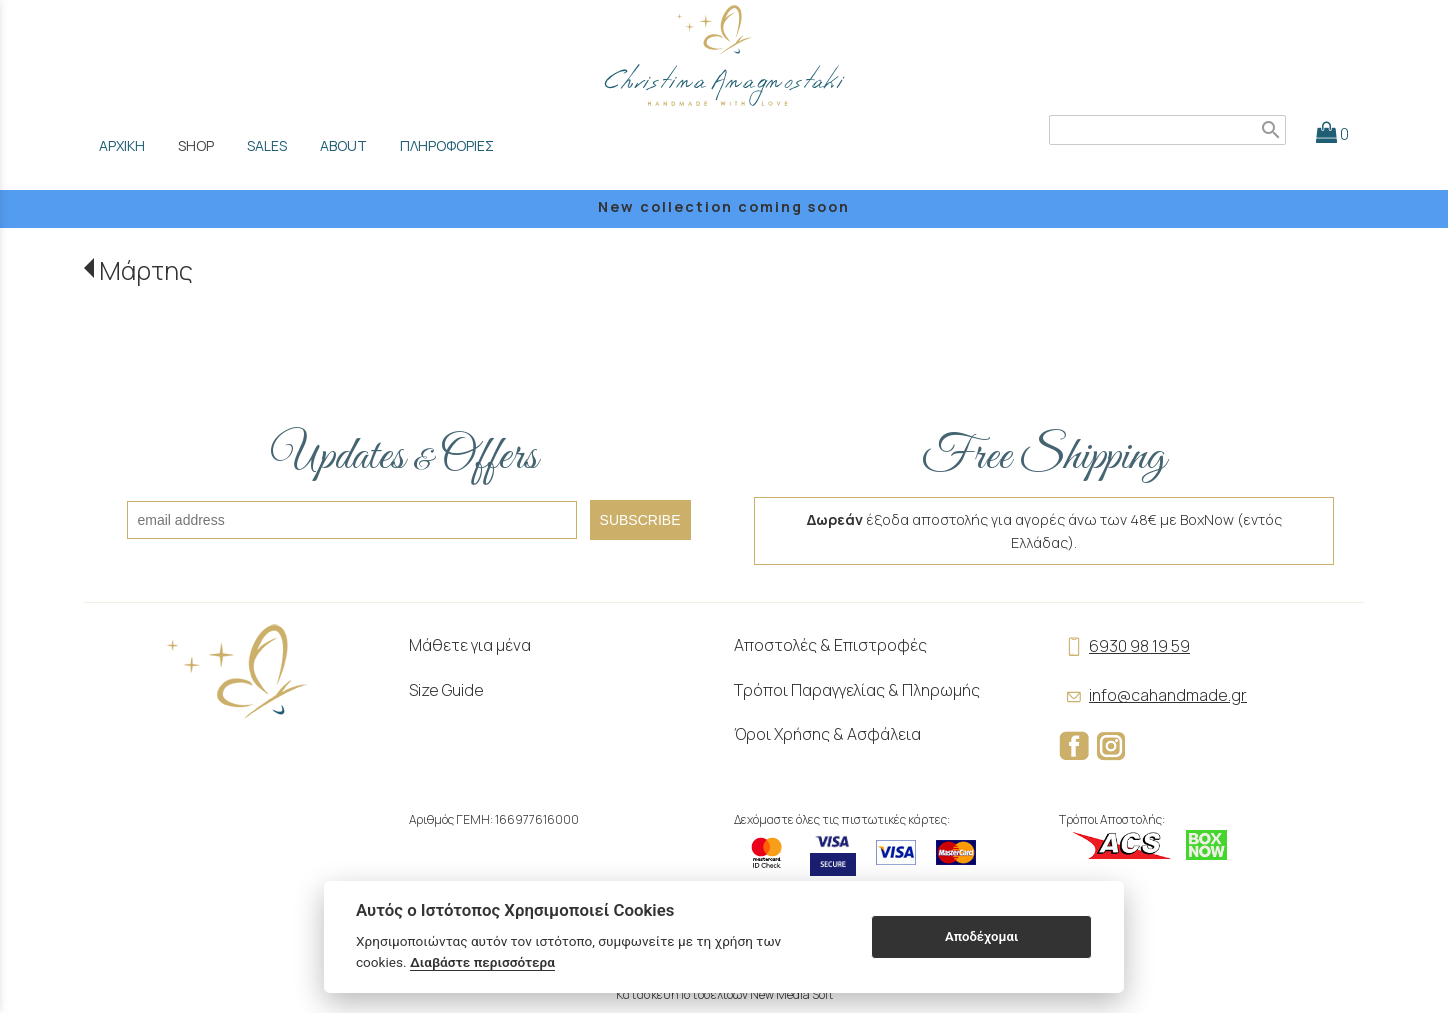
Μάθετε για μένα (470, 645)
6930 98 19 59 (1124, 646)
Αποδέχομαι (981, 936)
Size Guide (446, 690)
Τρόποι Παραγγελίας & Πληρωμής (857, 690)
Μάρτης (146, 270)
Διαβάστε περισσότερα (482, 962)
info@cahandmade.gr (1153, 695)
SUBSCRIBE (640, 520)
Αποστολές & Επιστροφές (830, 645)
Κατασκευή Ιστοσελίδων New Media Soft (724, 994)
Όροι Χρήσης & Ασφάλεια (827, 734)
